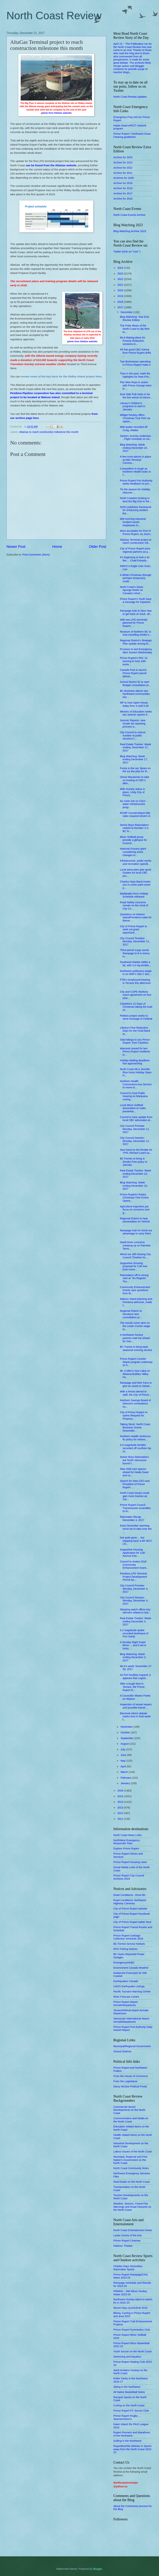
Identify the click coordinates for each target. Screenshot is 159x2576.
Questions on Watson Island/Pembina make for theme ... (136, 917)
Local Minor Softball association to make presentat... (133, 1108)
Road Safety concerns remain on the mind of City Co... (134, 905)
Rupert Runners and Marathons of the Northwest (131, 2434)
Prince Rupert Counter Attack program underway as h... (136, 1361)
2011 (120, 1818)
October (125, 1732)
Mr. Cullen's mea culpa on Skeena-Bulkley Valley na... (135, 1373)
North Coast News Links (127, 1835)
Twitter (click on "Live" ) (126, 251)
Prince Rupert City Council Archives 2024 (128, 1877)
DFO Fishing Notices (125, 1949)
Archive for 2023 (122, 162)
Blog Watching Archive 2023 (129, 231)
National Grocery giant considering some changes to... (133, 851)
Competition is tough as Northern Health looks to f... (135, 471)
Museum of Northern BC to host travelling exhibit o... (136, 633)
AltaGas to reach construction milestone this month (48, 432)
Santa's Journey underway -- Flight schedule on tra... (136, 437)
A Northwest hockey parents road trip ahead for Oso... (135, 1338)
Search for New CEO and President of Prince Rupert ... (135, 1484)
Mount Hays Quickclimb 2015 (130, 2307)
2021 (120, 284)
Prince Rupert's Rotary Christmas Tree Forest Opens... (134, 1197)
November (126, 1726)
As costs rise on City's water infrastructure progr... (133, 804)
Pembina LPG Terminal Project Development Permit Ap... (133, 1576)
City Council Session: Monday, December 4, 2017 (134, 1600)
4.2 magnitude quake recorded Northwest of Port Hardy (134, 1633)
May (123, 1760)
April (123, 1766)
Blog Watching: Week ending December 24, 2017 (134, 447)
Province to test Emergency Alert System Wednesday (136, 651)
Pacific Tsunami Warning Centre (132, 1991)
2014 (120, 1801)
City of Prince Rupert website (130, 1908)
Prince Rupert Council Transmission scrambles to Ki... (135, 1508)
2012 (120, 1813)
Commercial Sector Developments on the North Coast (129, 2110)
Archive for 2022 (122, 167)
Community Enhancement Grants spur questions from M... (135, 1290)
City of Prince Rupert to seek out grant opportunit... (133, 929)
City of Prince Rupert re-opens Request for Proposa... (134, 1415)
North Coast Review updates (130, 96)
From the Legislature (125, 2081)
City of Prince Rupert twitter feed (132, 1922)
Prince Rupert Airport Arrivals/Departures (125, 2003)
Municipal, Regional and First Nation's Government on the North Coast (130, 2159)
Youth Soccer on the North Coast (132, 2351)
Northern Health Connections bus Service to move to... (136, 1084)
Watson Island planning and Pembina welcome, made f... (136, 1302)
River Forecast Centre (126, 1996)
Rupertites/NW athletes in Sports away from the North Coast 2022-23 (132, 2449)
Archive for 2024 (122, 157)
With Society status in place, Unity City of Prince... (132, 792)
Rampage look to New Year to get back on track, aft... (136, 612)
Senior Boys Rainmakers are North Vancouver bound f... (134, 1460)
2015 (120, 1796)
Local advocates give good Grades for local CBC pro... (135, 872)
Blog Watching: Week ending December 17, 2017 (134, 759)
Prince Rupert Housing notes (130, 1862)
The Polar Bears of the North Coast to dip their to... (135, 328)
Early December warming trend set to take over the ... (136, 1528)
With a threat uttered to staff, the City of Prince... (135, 1393)
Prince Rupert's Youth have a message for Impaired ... (136, 602)
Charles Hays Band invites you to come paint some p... (135, 884)
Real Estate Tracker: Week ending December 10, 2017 (135, 1173)
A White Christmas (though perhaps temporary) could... (135, 578)
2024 (120, 267)
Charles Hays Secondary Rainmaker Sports (127, 2268)
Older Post (97, 546)
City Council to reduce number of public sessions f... (133, 735)
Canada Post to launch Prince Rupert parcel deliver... (133, 673)
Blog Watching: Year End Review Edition (134, 318)
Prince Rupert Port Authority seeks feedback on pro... (136, 482)
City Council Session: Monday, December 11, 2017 (135, 1141)
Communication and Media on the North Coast (130, 2120)
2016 (120, 1790)
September (127, 1738)
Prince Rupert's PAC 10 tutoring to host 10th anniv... (133, 661)
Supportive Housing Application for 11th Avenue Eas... (132, 1552)
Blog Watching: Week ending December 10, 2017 (134, 1185)
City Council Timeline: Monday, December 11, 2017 (135, 941)
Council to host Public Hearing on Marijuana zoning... (134, 1096)
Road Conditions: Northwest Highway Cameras (129, 1902)
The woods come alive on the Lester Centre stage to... (135, 1326)
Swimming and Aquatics (127, 2356)
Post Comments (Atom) (36, 554)
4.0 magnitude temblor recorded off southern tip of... (135, 1448)
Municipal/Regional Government (132, 2046)
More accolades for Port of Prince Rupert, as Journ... (136, 532)
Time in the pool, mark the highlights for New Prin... (135, 375)
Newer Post (15, 546)
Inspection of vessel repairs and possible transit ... (136, 1706)
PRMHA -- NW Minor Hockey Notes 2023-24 (130, 2293)
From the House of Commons (130, 2076)
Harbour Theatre (123, 2245)
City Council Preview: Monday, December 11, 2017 (135, 1129)
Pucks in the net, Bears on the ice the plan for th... (135, 770)
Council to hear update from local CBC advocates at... (136, 1119)
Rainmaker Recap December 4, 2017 (132, 1518)
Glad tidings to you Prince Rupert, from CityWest (135, 1041)
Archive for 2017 (122, 193)
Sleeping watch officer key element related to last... (135, 1611)
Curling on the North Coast (128, 2405)
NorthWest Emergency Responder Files (126, 1842)
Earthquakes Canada (125, 1981)
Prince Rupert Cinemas (126, 2240)
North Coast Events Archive (129, 214)
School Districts (122, 2051)
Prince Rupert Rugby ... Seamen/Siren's (127, 2417)
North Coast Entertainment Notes (132, 2230)
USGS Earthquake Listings (129, 1986)
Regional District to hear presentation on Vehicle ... (135, 1221)
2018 (120, 301)
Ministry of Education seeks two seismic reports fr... (136, 713)
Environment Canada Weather (131, 1967)
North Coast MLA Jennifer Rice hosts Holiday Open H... (136, 1072)
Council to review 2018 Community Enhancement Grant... (134, 1564)
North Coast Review (54, 15)
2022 (120, 279)
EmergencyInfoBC (124, 1962)
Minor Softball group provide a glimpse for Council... (133, 840)
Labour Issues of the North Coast (132, 2151)
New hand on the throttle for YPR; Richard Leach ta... (136, 1151)
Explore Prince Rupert (126, 1848)
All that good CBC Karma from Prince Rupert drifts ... (135, 352)
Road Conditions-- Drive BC (129, 1895)
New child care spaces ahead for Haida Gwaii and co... (134, 1472)
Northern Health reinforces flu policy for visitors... (135, 1438)
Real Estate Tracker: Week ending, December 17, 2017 (135, 747)
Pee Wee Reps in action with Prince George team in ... (136, 385)
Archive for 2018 (122, 188)
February (126, 1777)
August (124, 1743)
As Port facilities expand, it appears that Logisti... (135, 1676)
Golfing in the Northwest (127, 2440)
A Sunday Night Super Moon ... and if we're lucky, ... (133, 1645)
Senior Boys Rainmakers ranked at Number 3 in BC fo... (134, 828)
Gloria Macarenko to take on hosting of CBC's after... (134, 780)
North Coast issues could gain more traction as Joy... (134, 1496)
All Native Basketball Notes (129, 2392)
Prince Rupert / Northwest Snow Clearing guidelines (132, 135)
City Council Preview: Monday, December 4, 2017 (134, 1588)
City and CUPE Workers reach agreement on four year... (135, 994)
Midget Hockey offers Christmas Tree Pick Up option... (135, 418)
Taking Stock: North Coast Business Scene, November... (135, 1427)
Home (57, 546)
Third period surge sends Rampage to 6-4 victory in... (135, 953)
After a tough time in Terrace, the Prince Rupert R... (132, 1686)
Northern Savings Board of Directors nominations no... (135, 1403)
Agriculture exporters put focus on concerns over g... (135, 1209)
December (126, 312)
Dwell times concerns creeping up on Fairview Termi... (135, 1245)
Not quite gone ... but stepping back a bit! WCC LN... (136, 1540)
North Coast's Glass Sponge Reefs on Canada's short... (131, 590)
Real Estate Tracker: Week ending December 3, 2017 (135, 1621)
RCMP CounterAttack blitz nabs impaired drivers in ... (135, 816)
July (123, 1749)
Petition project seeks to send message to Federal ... (136, 1018)
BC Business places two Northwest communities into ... (135, 694)
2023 (120, 273)
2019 (120, 296)
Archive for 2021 (122, 172)
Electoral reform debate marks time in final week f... (135, 1716)
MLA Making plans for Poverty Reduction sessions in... (132, 340)
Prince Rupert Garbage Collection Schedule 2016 (128, 1937)
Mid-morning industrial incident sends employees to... (133, 522)
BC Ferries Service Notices (129, 1943)
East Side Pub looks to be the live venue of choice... (136, 396)
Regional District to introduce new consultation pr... (131, 1314)
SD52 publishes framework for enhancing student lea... (135, 510)
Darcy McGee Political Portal (130, 2086)
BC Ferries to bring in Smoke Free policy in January (133, 1161)
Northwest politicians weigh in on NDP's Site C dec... (136, 973)
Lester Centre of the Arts (127, 2235)
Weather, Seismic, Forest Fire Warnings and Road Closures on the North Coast (132, 2206)
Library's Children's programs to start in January (132, 406)
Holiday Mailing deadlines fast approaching (135, 1062)
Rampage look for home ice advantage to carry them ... (136, 1233)
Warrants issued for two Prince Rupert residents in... (135, 1051)
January (125, 1783)
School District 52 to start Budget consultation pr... (135, 683)
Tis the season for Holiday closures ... (135, 491)
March (124, 1772)
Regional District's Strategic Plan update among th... (136, 642)
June (123, 1755)
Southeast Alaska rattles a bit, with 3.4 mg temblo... (135, 964)
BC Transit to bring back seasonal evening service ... (136, 1350)
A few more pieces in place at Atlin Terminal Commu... (135, 459)
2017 (120, 307)
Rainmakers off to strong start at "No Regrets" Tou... (134, 1278)
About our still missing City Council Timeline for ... (135, 1256)
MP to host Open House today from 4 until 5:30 (134, 704)
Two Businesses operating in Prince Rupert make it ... (135, 364)
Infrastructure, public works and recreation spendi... (135, 862)
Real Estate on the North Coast (131, 2181)
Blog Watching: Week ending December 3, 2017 (133, 1657)
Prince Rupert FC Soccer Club (131, 2410)
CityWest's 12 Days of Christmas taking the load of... (136, 1006)
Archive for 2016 (122, 198)
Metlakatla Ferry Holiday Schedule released (134, 895)
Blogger (97, 2568)
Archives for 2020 (123, 177)
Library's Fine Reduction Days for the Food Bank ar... (135, 1030)
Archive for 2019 (122, 183)
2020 (120, 290)
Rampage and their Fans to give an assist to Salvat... (136, 1384)
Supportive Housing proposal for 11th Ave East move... (133, 1266)
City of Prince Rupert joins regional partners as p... (135, 550)
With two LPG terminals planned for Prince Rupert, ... (133, 622)
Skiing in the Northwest (126, 2386)
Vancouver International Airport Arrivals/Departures (131, 2020)
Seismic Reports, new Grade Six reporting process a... (132, 723)
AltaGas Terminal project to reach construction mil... (135, 541)
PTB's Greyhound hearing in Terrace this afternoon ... (135, 982)
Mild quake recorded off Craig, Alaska (133, 429)
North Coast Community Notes (131, 2168)
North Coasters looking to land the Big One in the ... (136, 500)
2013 (120, 1807)
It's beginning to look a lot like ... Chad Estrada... (135, 559)
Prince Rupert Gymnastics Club (131, 2329)
